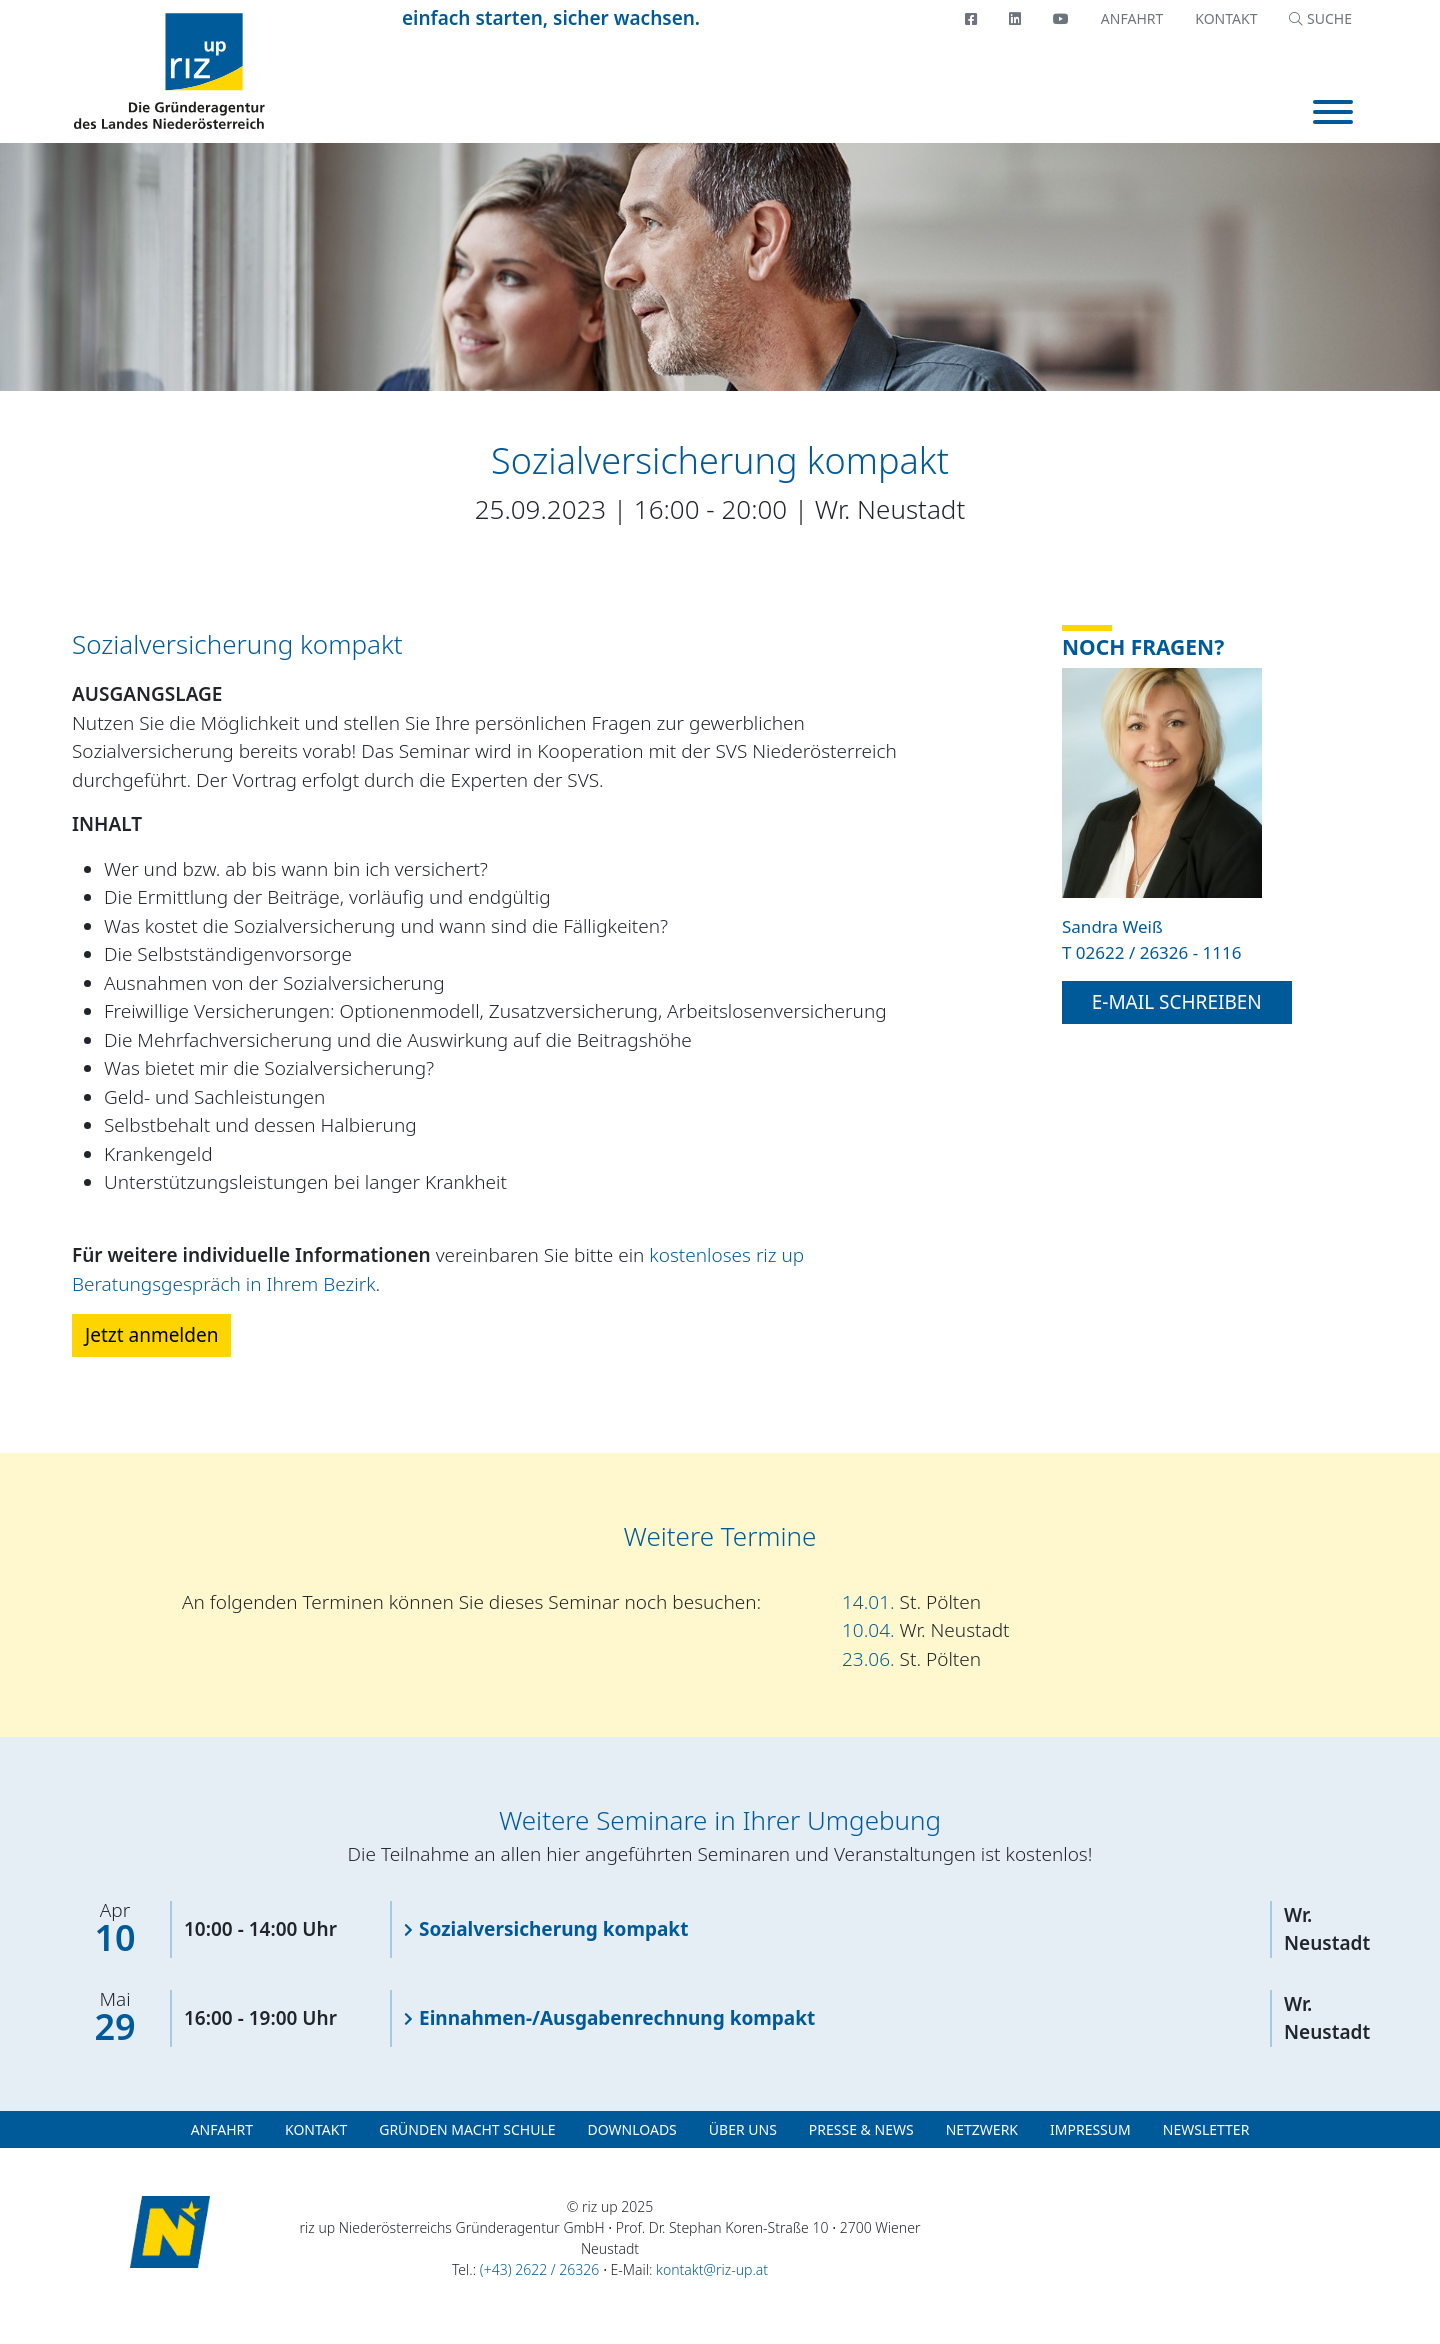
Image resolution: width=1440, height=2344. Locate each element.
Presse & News (861, 2129)
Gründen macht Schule (467, 2129)
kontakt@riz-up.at (712, 2269)
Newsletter (1206, 2129)
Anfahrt (1132, 18)
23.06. (911, 1659)
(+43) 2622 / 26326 (539, 2269)
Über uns (743, 2129)
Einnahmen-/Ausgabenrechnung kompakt (617, 2018)
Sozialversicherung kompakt (553, 1929)
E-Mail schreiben (1177, 1002)
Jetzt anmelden (151, 1335)
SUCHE (1320, 18)
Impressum (1090, 2129)
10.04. (926, 1630)
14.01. (911, 1602)
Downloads (632, 2129)
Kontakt (1226, 18)
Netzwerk (982, 2129)
